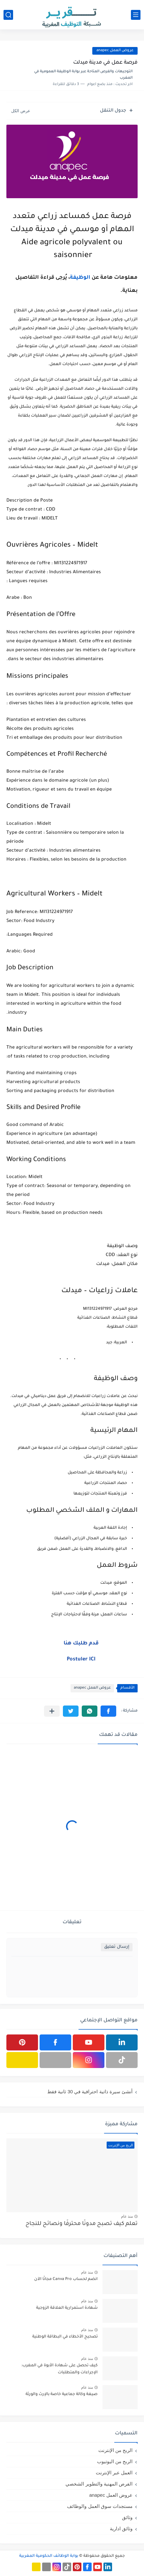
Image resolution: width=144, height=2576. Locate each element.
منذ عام (127, 2216)
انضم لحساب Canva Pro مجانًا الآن (66, 2279)
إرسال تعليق (116, 1947)
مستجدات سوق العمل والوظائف (100, 2506)
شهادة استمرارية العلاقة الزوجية (67, 2308)
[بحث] (8, 15)
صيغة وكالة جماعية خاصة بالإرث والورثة (62, 2394)
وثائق (127, 2517)
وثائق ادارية (121, 2528)
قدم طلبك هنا (81, 1643)
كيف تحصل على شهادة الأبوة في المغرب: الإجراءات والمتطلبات (59, 2369)
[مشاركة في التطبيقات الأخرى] (52, 1711)
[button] (108, 1711)
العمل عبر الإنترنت (114, 2472)
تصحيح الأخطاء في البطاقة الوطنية (65, 2337)
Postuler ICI (81, 1659)
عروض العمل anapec (114, 51)
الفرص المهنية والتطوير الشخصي (99, 2483)
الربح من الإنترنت (115, 2450)
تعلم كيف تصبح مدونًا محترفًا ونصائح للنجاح (82, 2224)
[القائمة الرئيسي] (135, 15)
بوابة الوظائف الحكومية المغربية (48, 2556)
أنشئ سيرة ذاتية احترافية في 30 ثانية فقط (90, 2091)
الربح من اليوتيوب (115, 2461)
